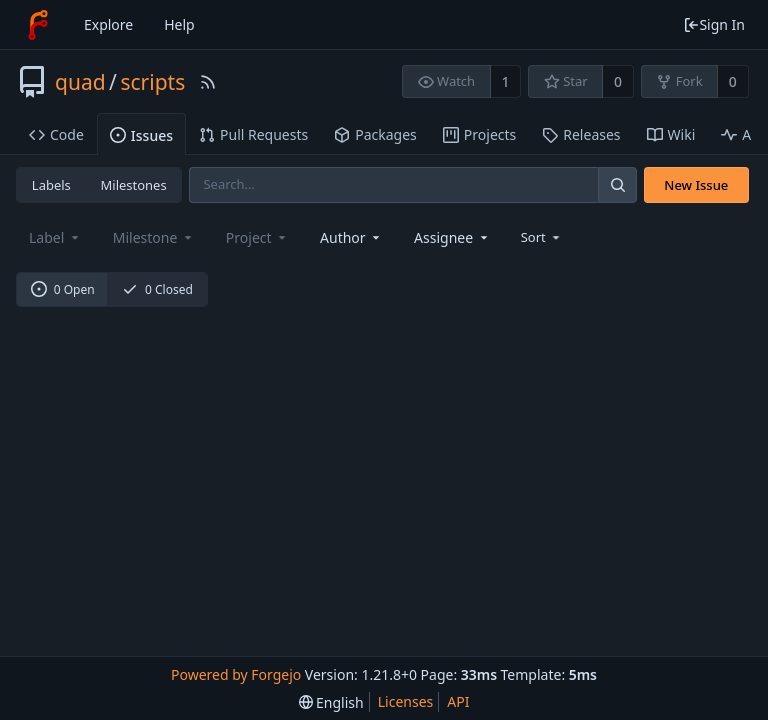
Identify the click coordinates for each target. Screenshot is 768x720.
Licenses (406, 701)
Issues (141, 135)
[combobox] (351, 237)
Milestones (134, 185)
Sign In (714, 24)
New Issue (696, 185)
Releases (581, 134)
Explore (108, 24)
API (458, 701)
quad (80, 82)
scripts (152, 82)
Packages (375, 134)
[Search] (617, 184)
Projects (479, 134)
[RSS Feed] (208, 82)
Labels (51, 185)
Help (179, 24)
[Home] (38, 25)
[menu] (542, 237)
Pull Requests (253, 134)
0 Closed (157, 289)
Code (56, 134)
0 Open (63, 289)
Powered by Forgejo (236, 674)
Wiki (671, 134)
